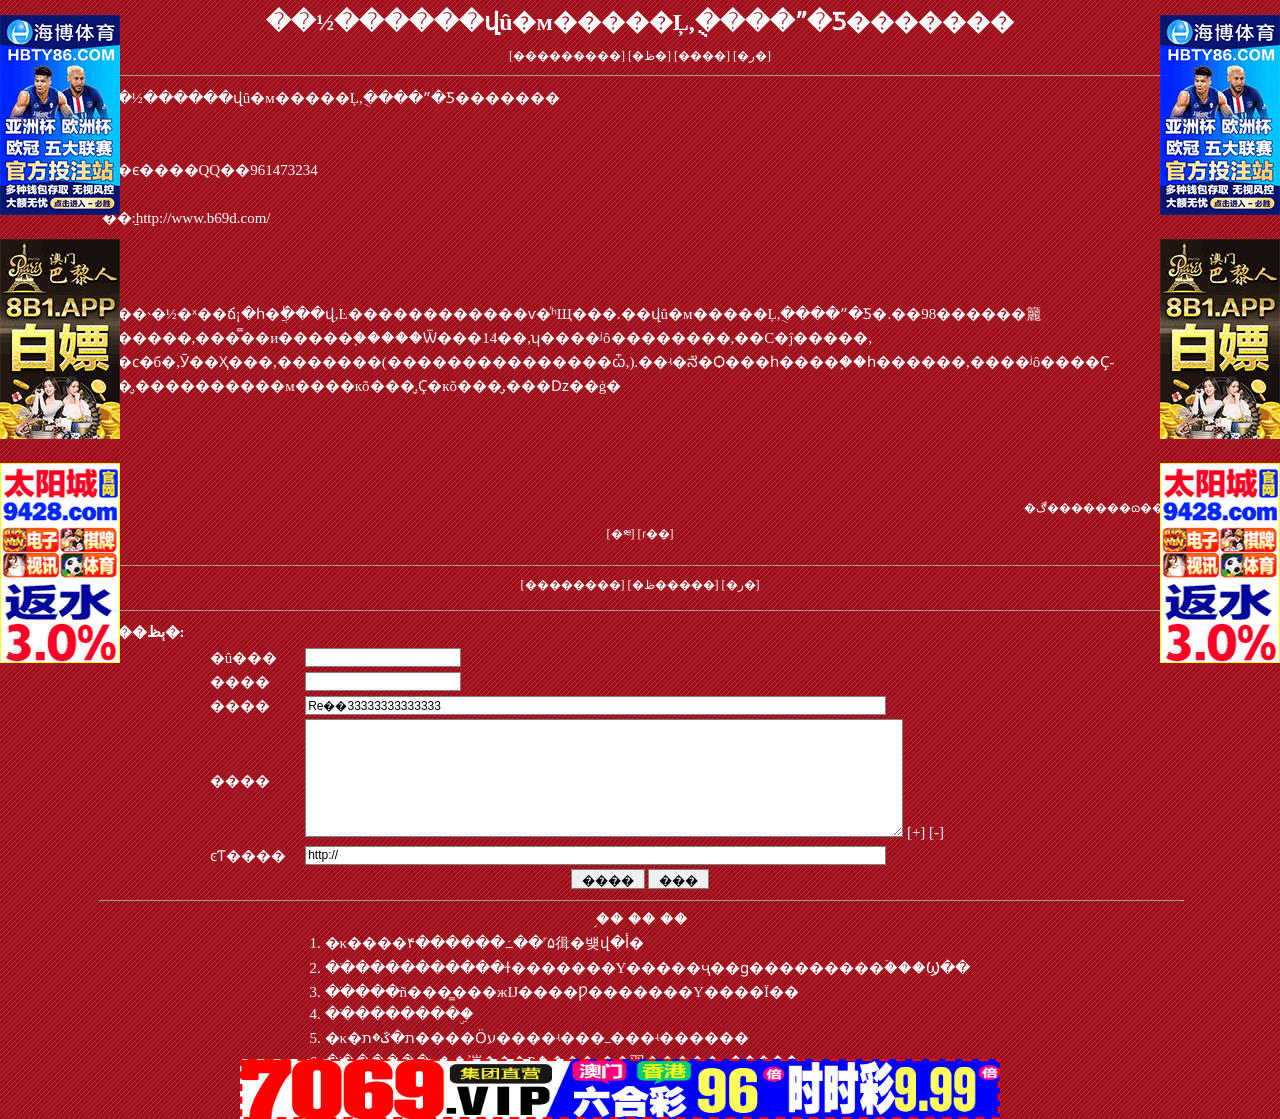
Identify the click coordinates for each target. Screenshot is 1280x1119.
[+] (971, 856)
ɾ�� (656, 534)
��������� (567, 56)
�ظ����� (673, 585)
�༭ (621, 534)
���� (702, 56)
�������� (573, 585)
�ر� (752, 56)
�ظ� (649, 56)
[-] (992, 856)
